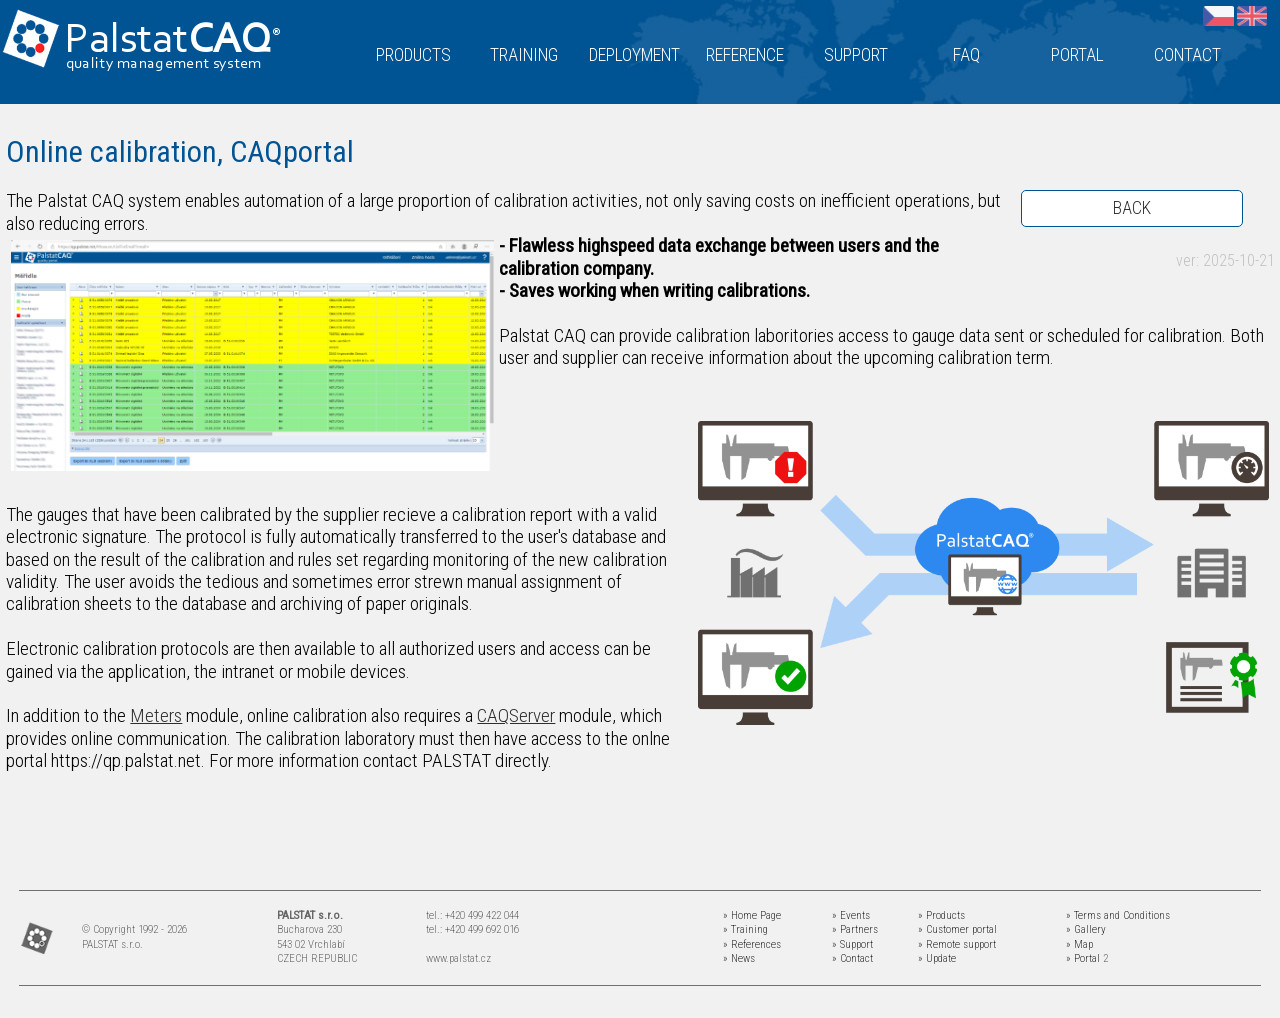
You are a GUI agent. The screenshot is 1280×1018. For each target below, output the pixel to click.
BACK (1132, 208)
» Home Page (752, 915)
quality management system (164, 64)
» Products (941, 915)
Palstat (172, 41)
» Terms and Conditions (1118, 915)
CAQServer (516, 715)
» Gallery (1086, 929)
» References (752, 944)
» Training (745, 929)
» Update (937, 958)
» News (739, 958)
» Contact (852, 958)
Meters (156, 715)
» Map (1079, 944)
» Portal (1083, 958)
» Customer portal (957, 929)
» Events (851, 915)
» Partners (855, 929)
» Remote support (957, 944)
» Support (852, 944)
